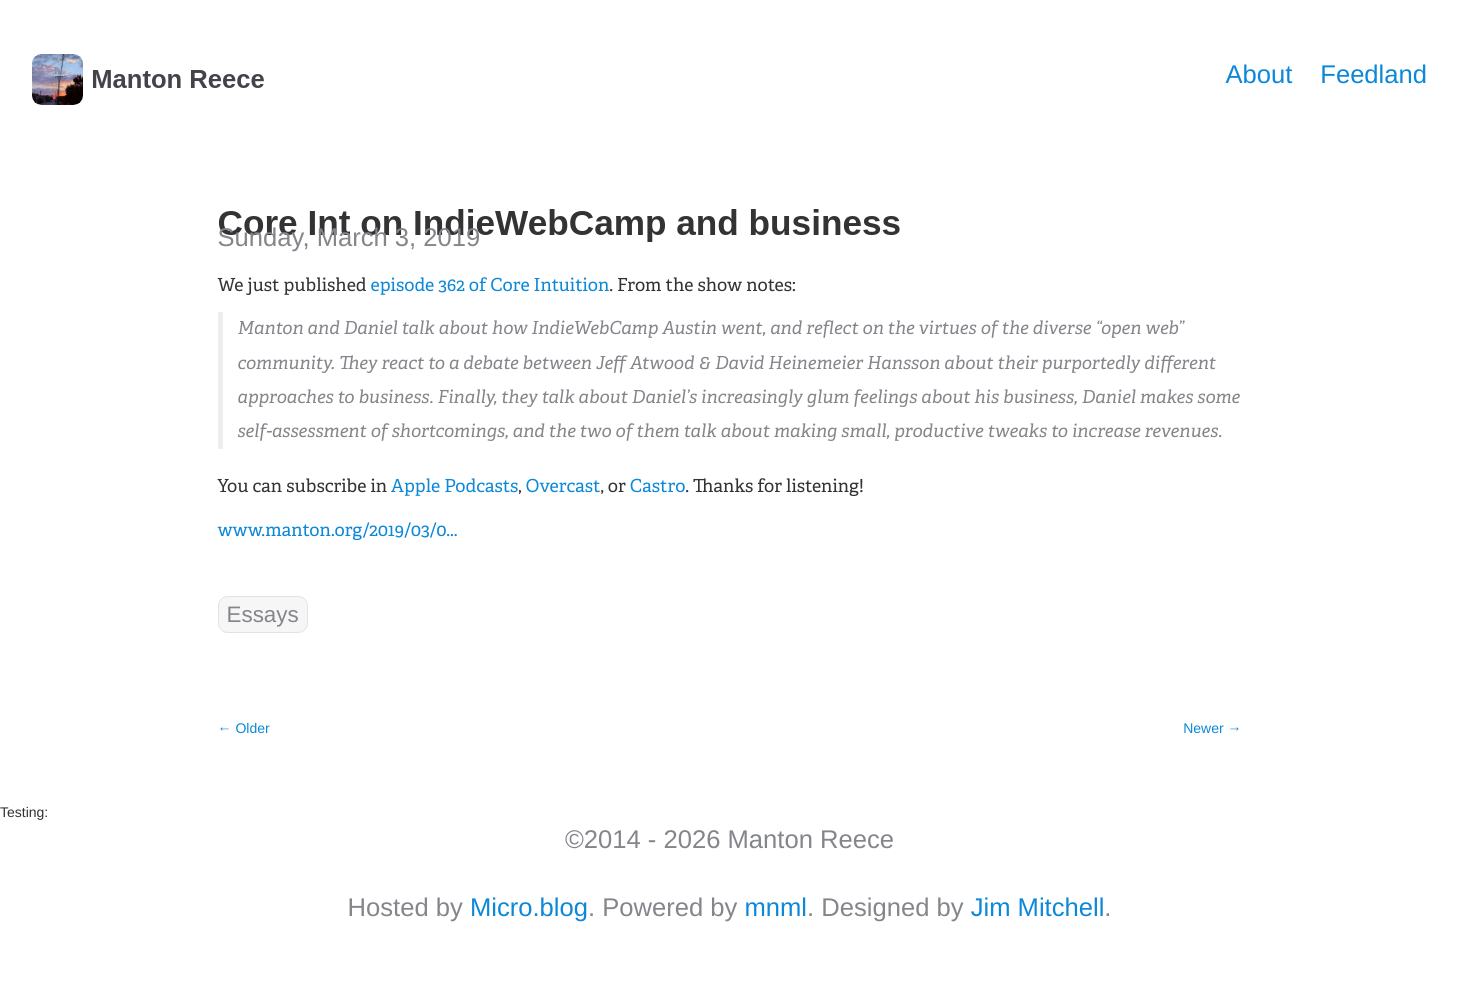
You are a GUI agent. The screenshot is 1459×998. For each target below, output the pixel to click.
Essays (263, 614)
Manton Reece (148, 79)
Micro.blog (529, 908)
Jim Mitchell (1038, 908)
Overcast (563, 486)
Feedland (1373, 75)
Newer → (1212, 728)
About (1258, 75)
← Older (244, 728)
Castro (657, 486)
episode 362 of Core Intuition (490, 285)
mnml (775, 908)
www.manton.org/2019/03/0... (338, 530)
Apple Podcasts (454, 486)
